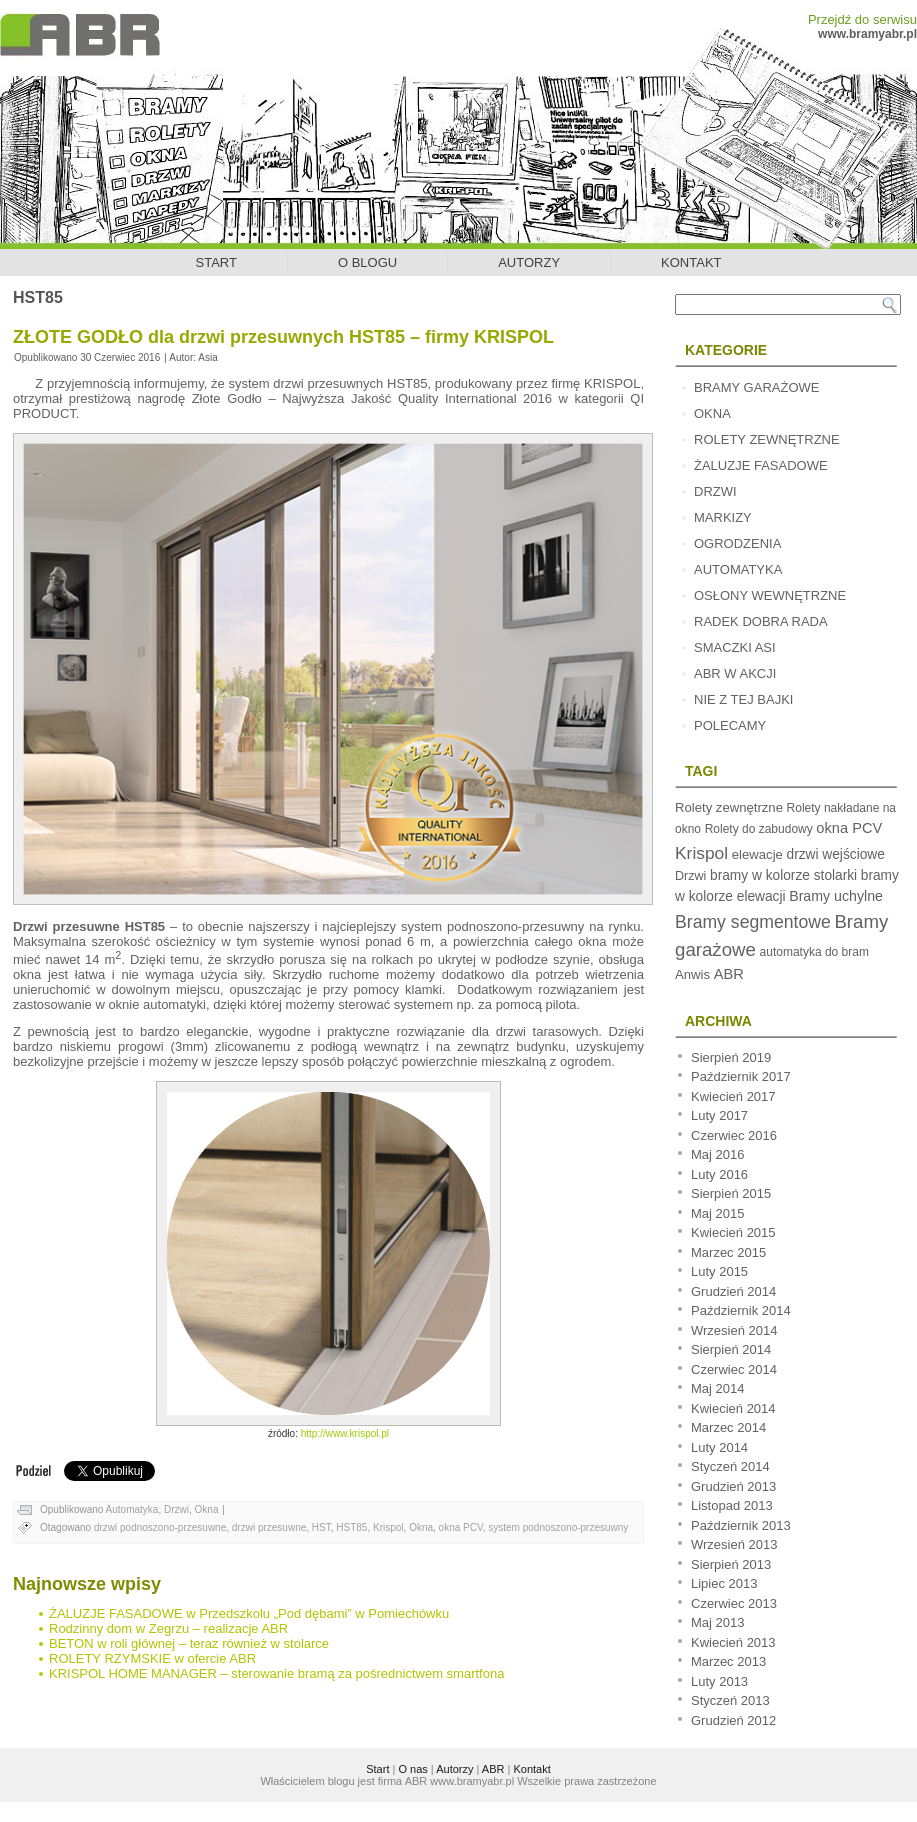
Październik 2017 (741, 1076)
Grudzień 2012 (733, 1720)
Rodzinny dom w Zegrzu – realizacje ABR (168, 1628)
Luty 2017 (719, 1115)
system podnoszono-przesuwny (558, 1527)
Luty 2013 (719, 1681)
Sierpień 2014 (731, 1349)
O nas (412, 1769)
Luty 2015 (719, 1271)
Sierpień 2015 (731, 1193)
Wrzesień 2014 (734, 1330)
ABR (729, 974)
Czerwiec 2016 (734, 1135)
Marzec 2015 (728, 1252)
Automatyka (132, 1509)
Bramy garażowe (756, 387)
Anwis (692, 974)
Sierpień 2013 (731, 1564)
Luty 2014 (719, 1447)
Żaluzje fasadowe (761, 465)
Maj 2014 (717, 1388)
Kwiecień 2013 (733, 1642)
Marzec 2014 (728, 1427)
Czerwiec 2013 (734, 1603)
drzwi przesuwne (269, 1527)
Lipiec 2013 (724, 1583)
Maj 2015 (717, 1213)
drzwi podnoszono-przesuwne (160, 1527)
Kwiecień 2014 (733, 1408)
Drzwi (176, 1509)
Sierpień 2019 (731, 1057)
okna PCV (461, 1527)
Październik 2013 (741, 1525)
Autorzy (529, 262)
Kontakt (691, 262)
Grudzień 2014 (733, 1291)
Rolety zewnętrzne (767, 439)
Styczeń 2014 (730, 1466)
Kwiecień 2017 (733, 1096)
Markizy (723, 517)
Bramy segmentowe (753, 922)
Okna (207, 1509)
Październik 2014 (741, 1310)
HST (321, 1527)
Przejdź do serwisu (862, 19)
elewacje (757, 854)
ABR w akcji (735, 673)
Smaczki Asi (735, 647)
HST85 (351, 1527)
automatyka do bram (814, 952)
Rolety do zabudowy (759, 829)
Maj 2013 (717, 1622)
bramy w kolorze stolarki (783, 875)
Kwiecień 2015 (733, 1232)
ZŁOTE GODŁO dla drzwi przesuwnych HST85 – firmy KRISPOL (283, 337)
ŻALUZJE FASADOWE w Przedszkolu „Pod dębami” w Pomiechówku (249, 1613)
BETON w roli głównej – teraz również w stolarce (189, 1643)
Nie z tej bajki (743, 699)
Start (216, 262)
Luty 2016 (719, 1174)
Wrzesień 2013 (734, 1544)
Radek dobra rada (761, 621)
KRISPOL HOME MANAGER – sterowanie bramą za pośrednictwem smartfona (276, 1673)
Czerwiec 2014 (734, 1369)
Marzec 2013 (728, 1661)
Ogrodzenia (737, 543)
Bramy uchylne (836, 896)
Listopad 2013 (732, 1505)
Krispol (388, 1527)
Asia (207, 357)
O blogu (367, 262)
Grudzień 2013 (733, 1486)
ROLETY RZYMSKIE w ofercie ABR (152, 1658)
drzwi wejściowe (836, 854)
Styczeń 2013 (730, 1700)
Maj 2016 (717, 1154)
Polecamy (730, 725)
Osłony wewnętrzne (770, 595)
